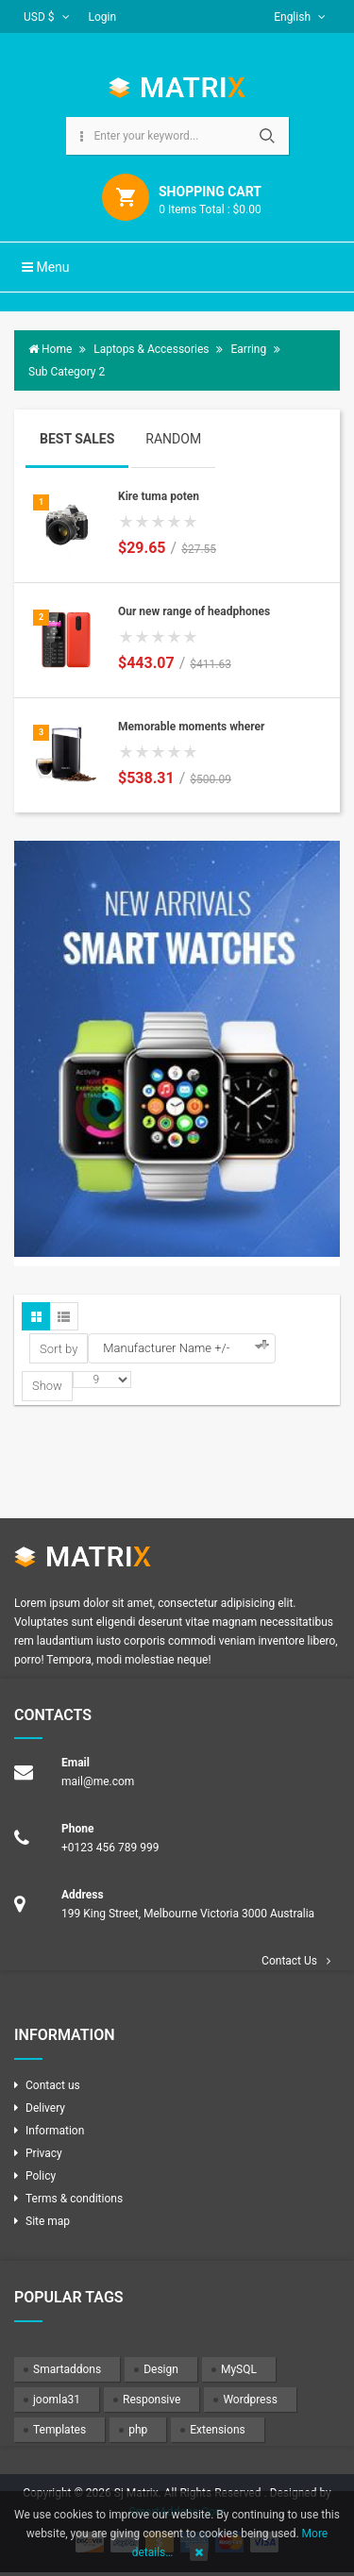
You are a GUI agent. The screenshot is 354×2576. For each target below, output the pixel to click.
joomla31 (56, 2399)
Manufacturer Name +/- (166, 1348)
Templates (59, 2429)
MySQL (239, 2369)
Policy (40, 2176)
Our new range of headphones (194, 611)
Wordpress (250, 2399)
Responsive (151, 2399)
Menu (46, 267)
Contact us (52, 2085)
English (300, 17)
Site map (47, 2221)
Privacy (43, 2153)
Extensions (217, 2429)
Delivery (45, 2108)
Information (54, 2130)
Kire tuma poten (158, 496)
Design (160, 2369)
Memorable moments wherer (191, 726)
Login (103, 17)
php (137, 2429)
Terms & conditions (74, 2198)
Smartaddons (67, 2369)
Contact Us (289, 1960)
